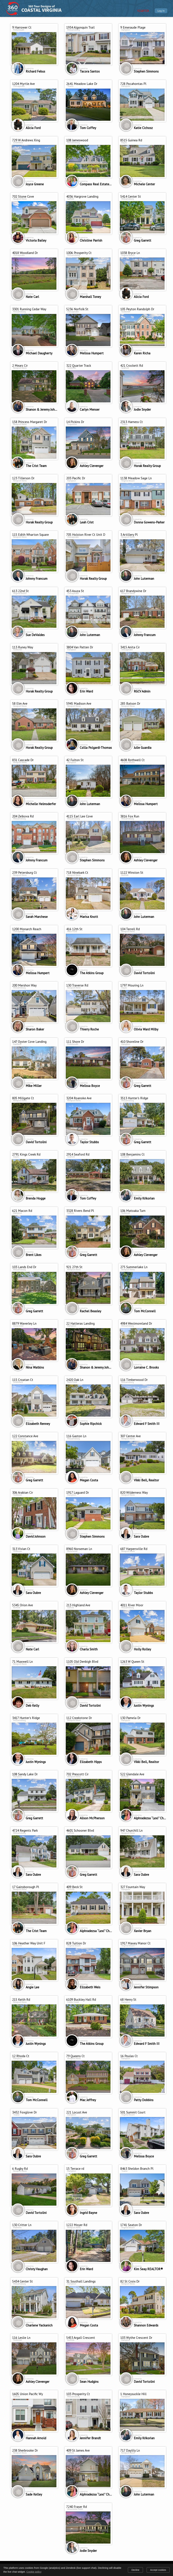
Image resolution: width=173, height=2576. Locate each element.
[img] (33, 7)
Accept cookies (158, 2570)
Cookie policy (33, 2571)
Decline (135, 2570)
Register (143, 10)
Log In (161, 10)
